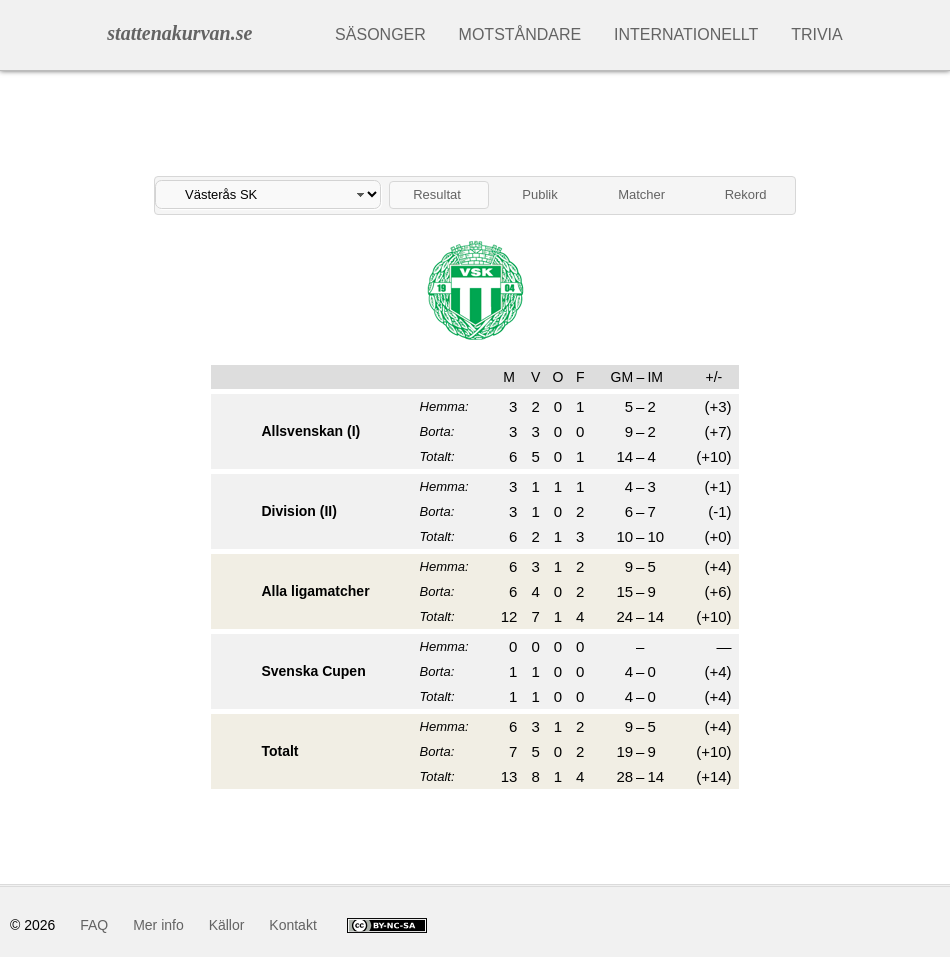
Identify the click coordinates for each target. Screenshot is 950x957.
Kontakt (292, 925)
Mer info (158, 925)
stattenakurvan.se (179, 33)
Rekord (746, 194)
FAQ (94, 925)
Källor (227, 925)
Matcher (641, 194)
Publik (539, 194)
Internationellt (686, 34)
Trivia (817, 34)
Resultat (437, 194)
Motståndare (520, 34)
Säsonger (380, 34)
